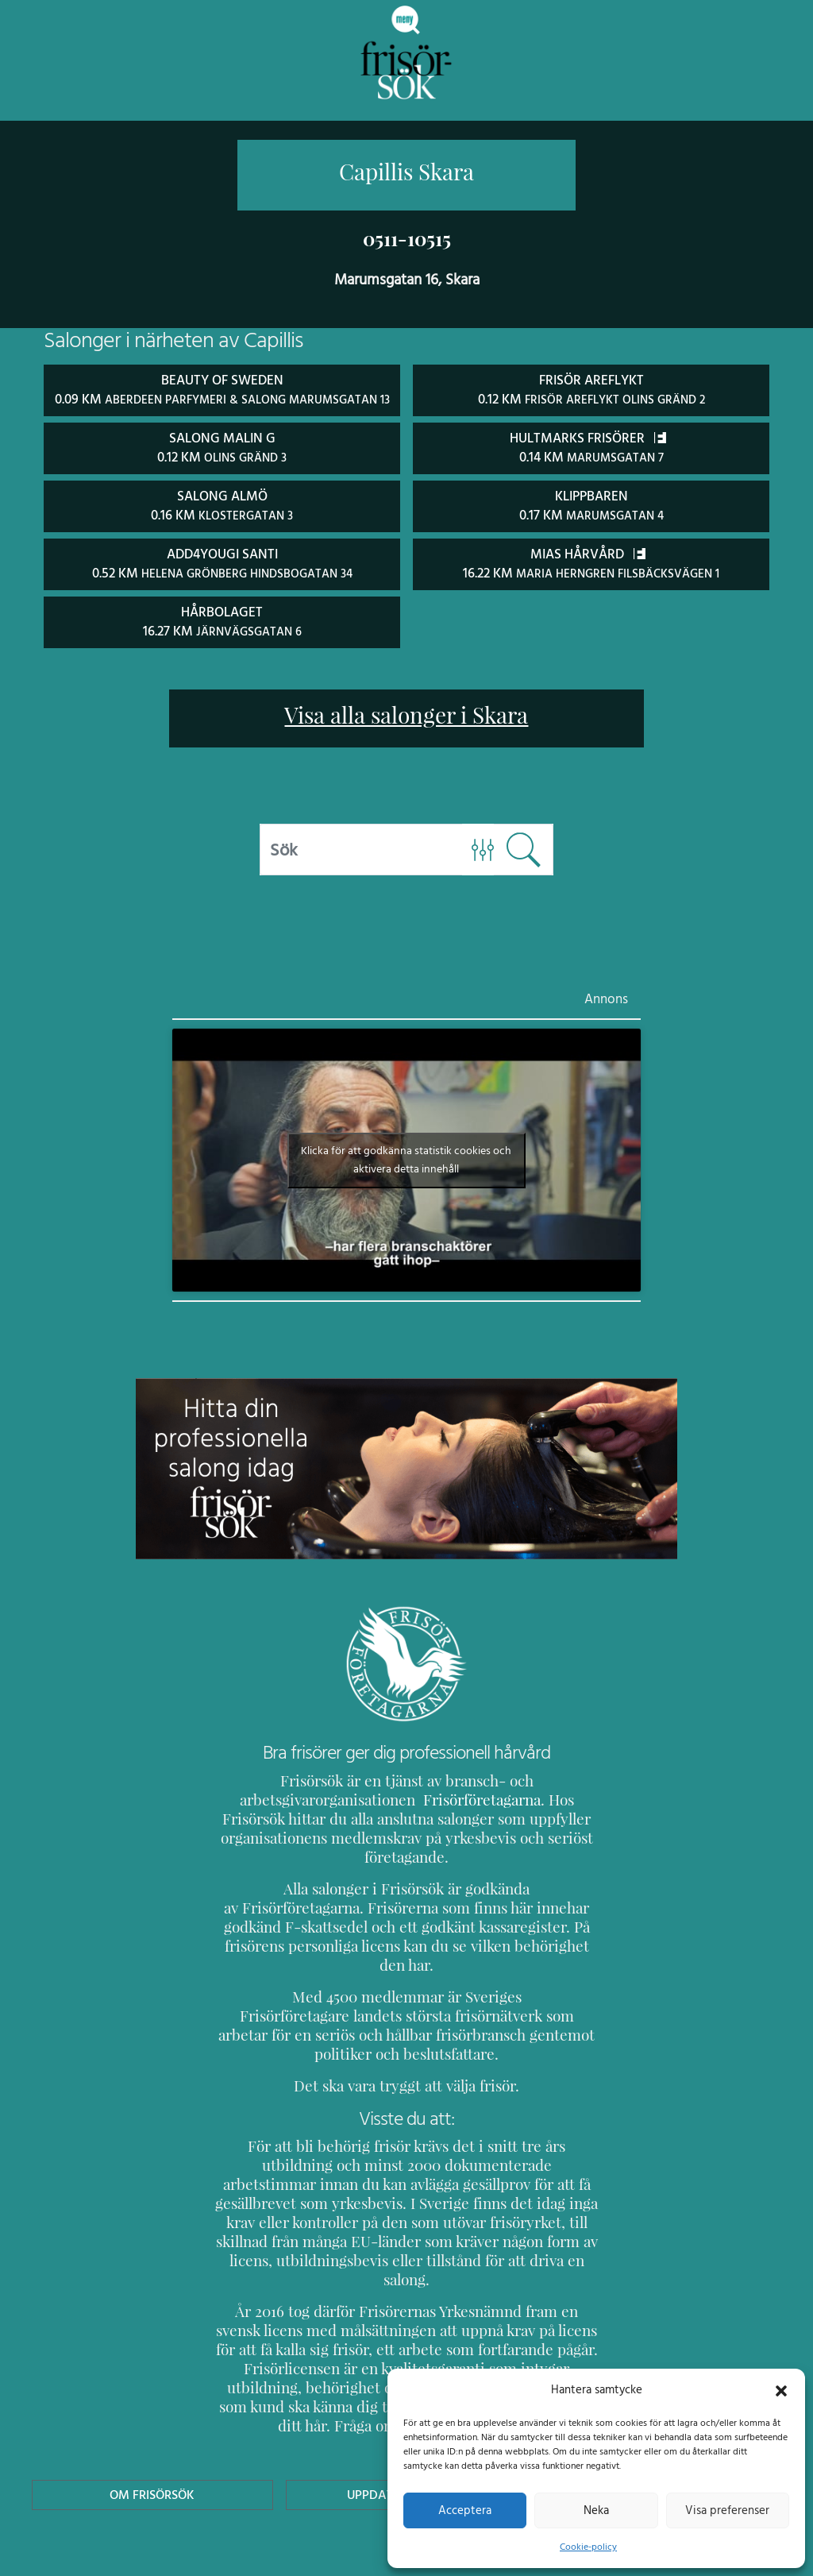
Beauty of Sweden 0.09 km (222, 398)
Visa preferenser (727, 2510)
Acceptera (464, 2510)
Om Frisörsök (152, 2414)
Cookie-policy (588, 2547)
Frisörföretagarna (440, 1814)
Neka (596, 2510)
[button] (781, 2389)
